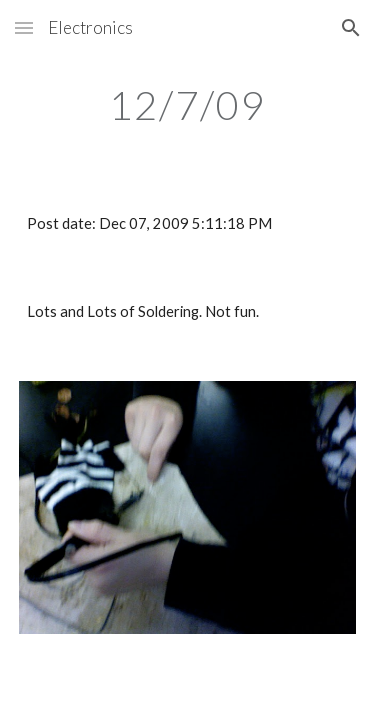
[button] (24, 27)
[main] (188, 105)
